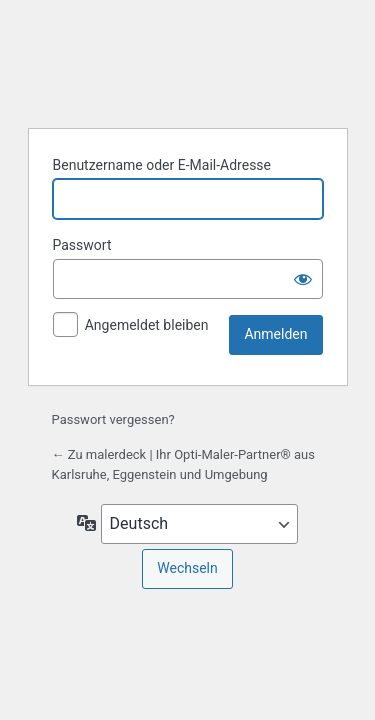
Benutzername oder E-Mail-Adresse (162, 165)
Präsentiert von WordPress (188, 61)
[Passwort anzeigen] (303, 279)
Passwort (82, 245)
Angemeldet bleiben (147, 325)
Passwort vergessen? (113, 419)
